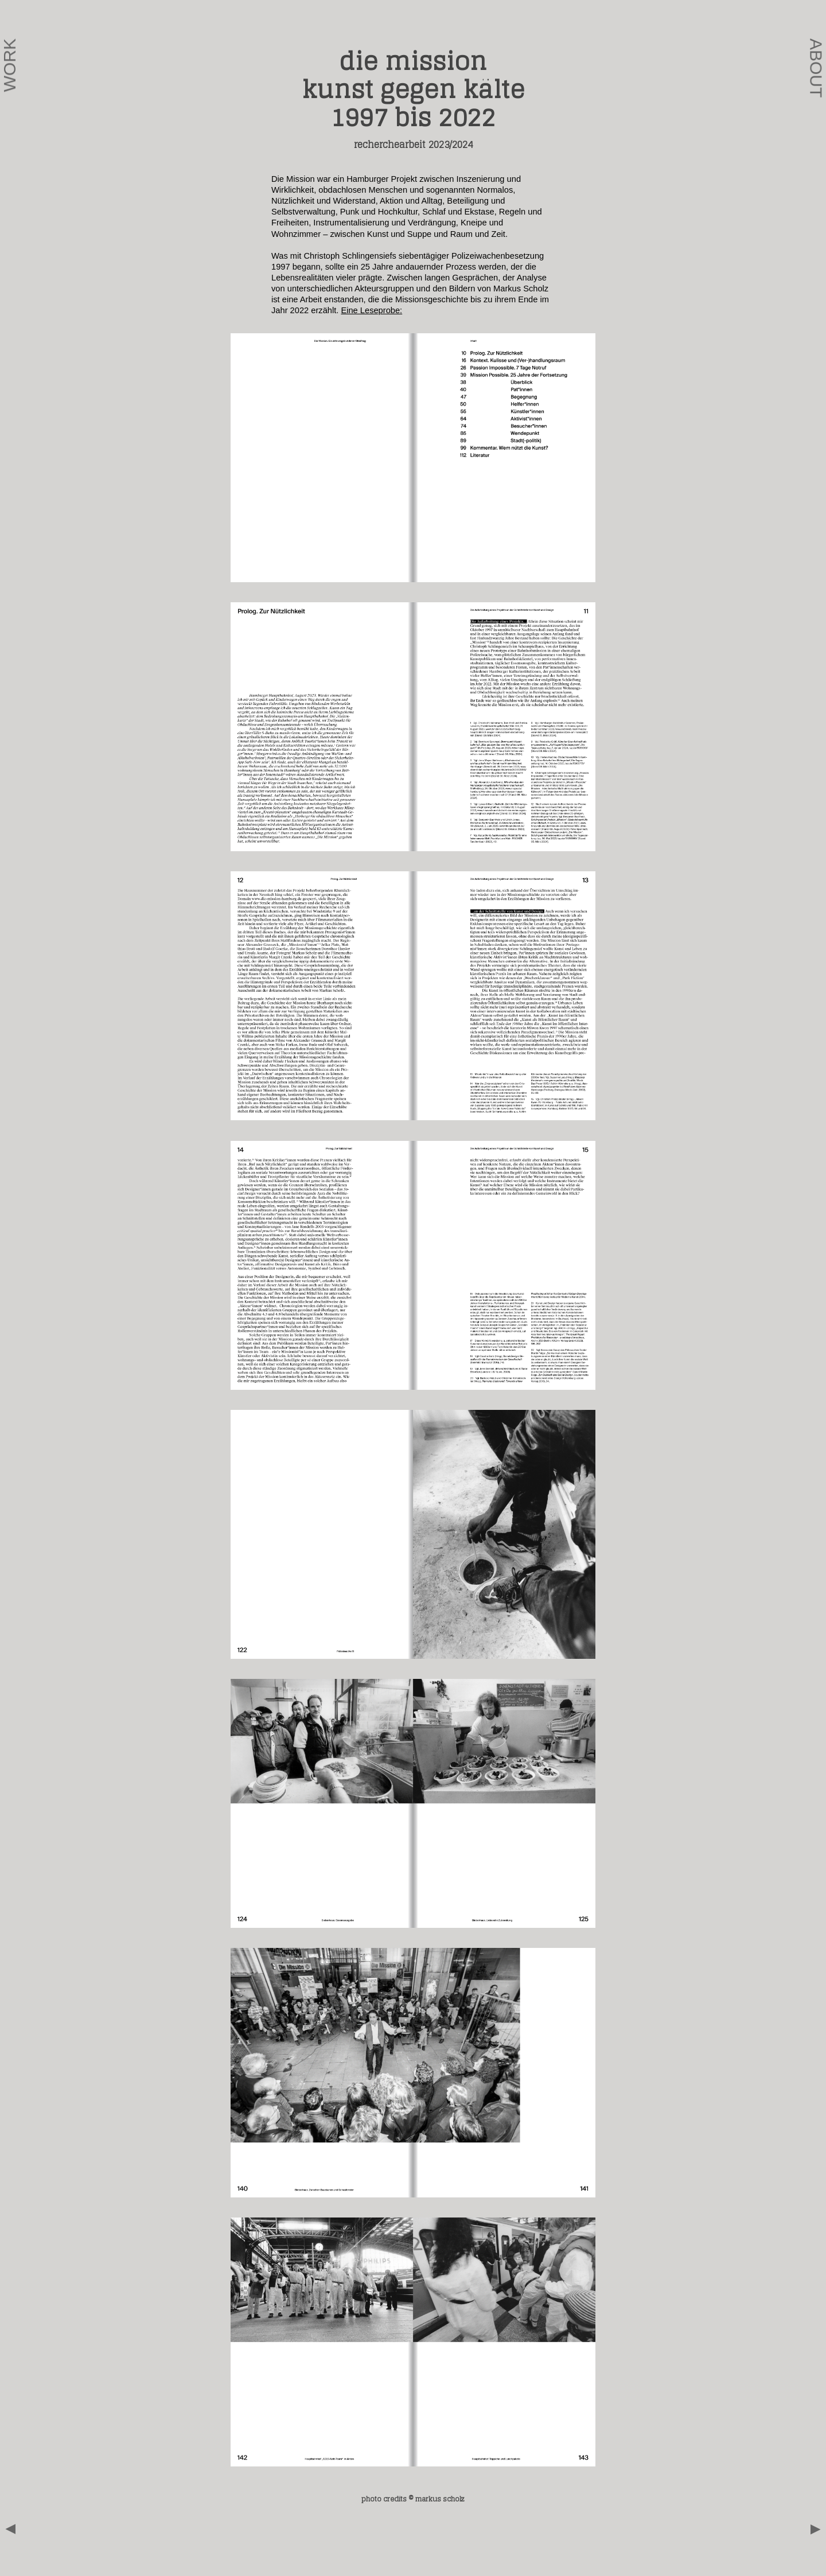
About (816, 68)
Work (9, 65)
